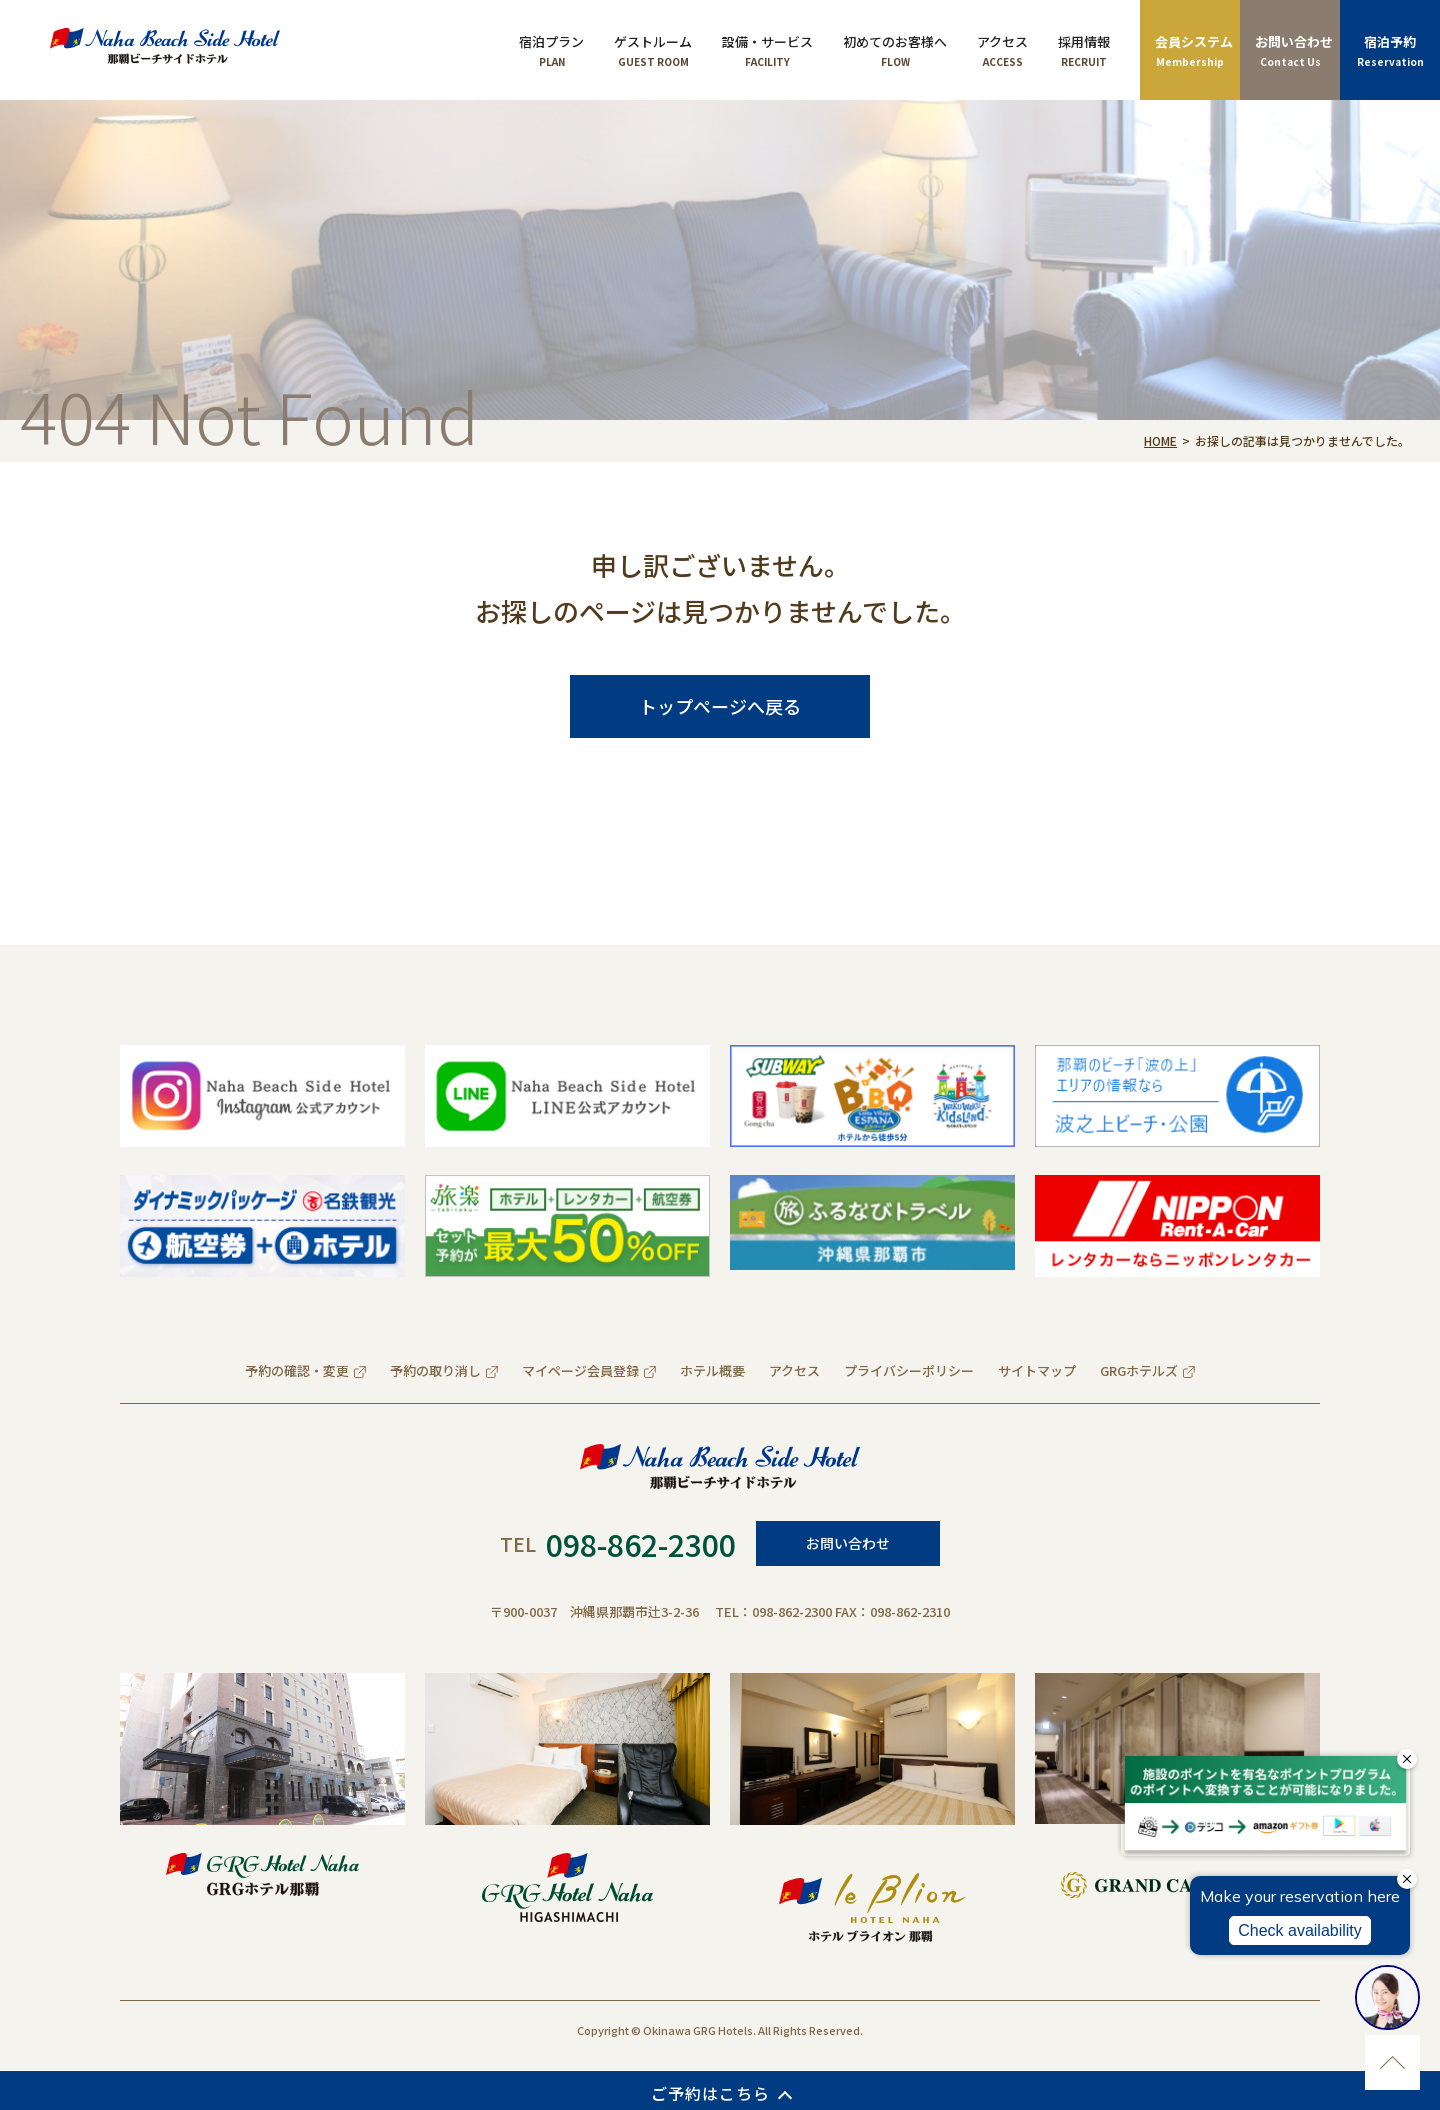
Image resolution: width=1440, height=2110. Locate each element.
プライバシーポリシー (909, 1370)
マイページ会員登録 (580, 1370)
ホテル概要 (712, 1370)
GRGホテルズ (1139, 1370)
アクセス (794, 1370)
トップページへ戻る (720, 706)
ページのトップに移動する (1392, 2062)
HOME (1160, 440)
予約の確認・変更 (297, 1370)
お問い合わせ (848, 1543)
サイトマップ (1037, 1370)
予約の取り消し (435, 1370)
